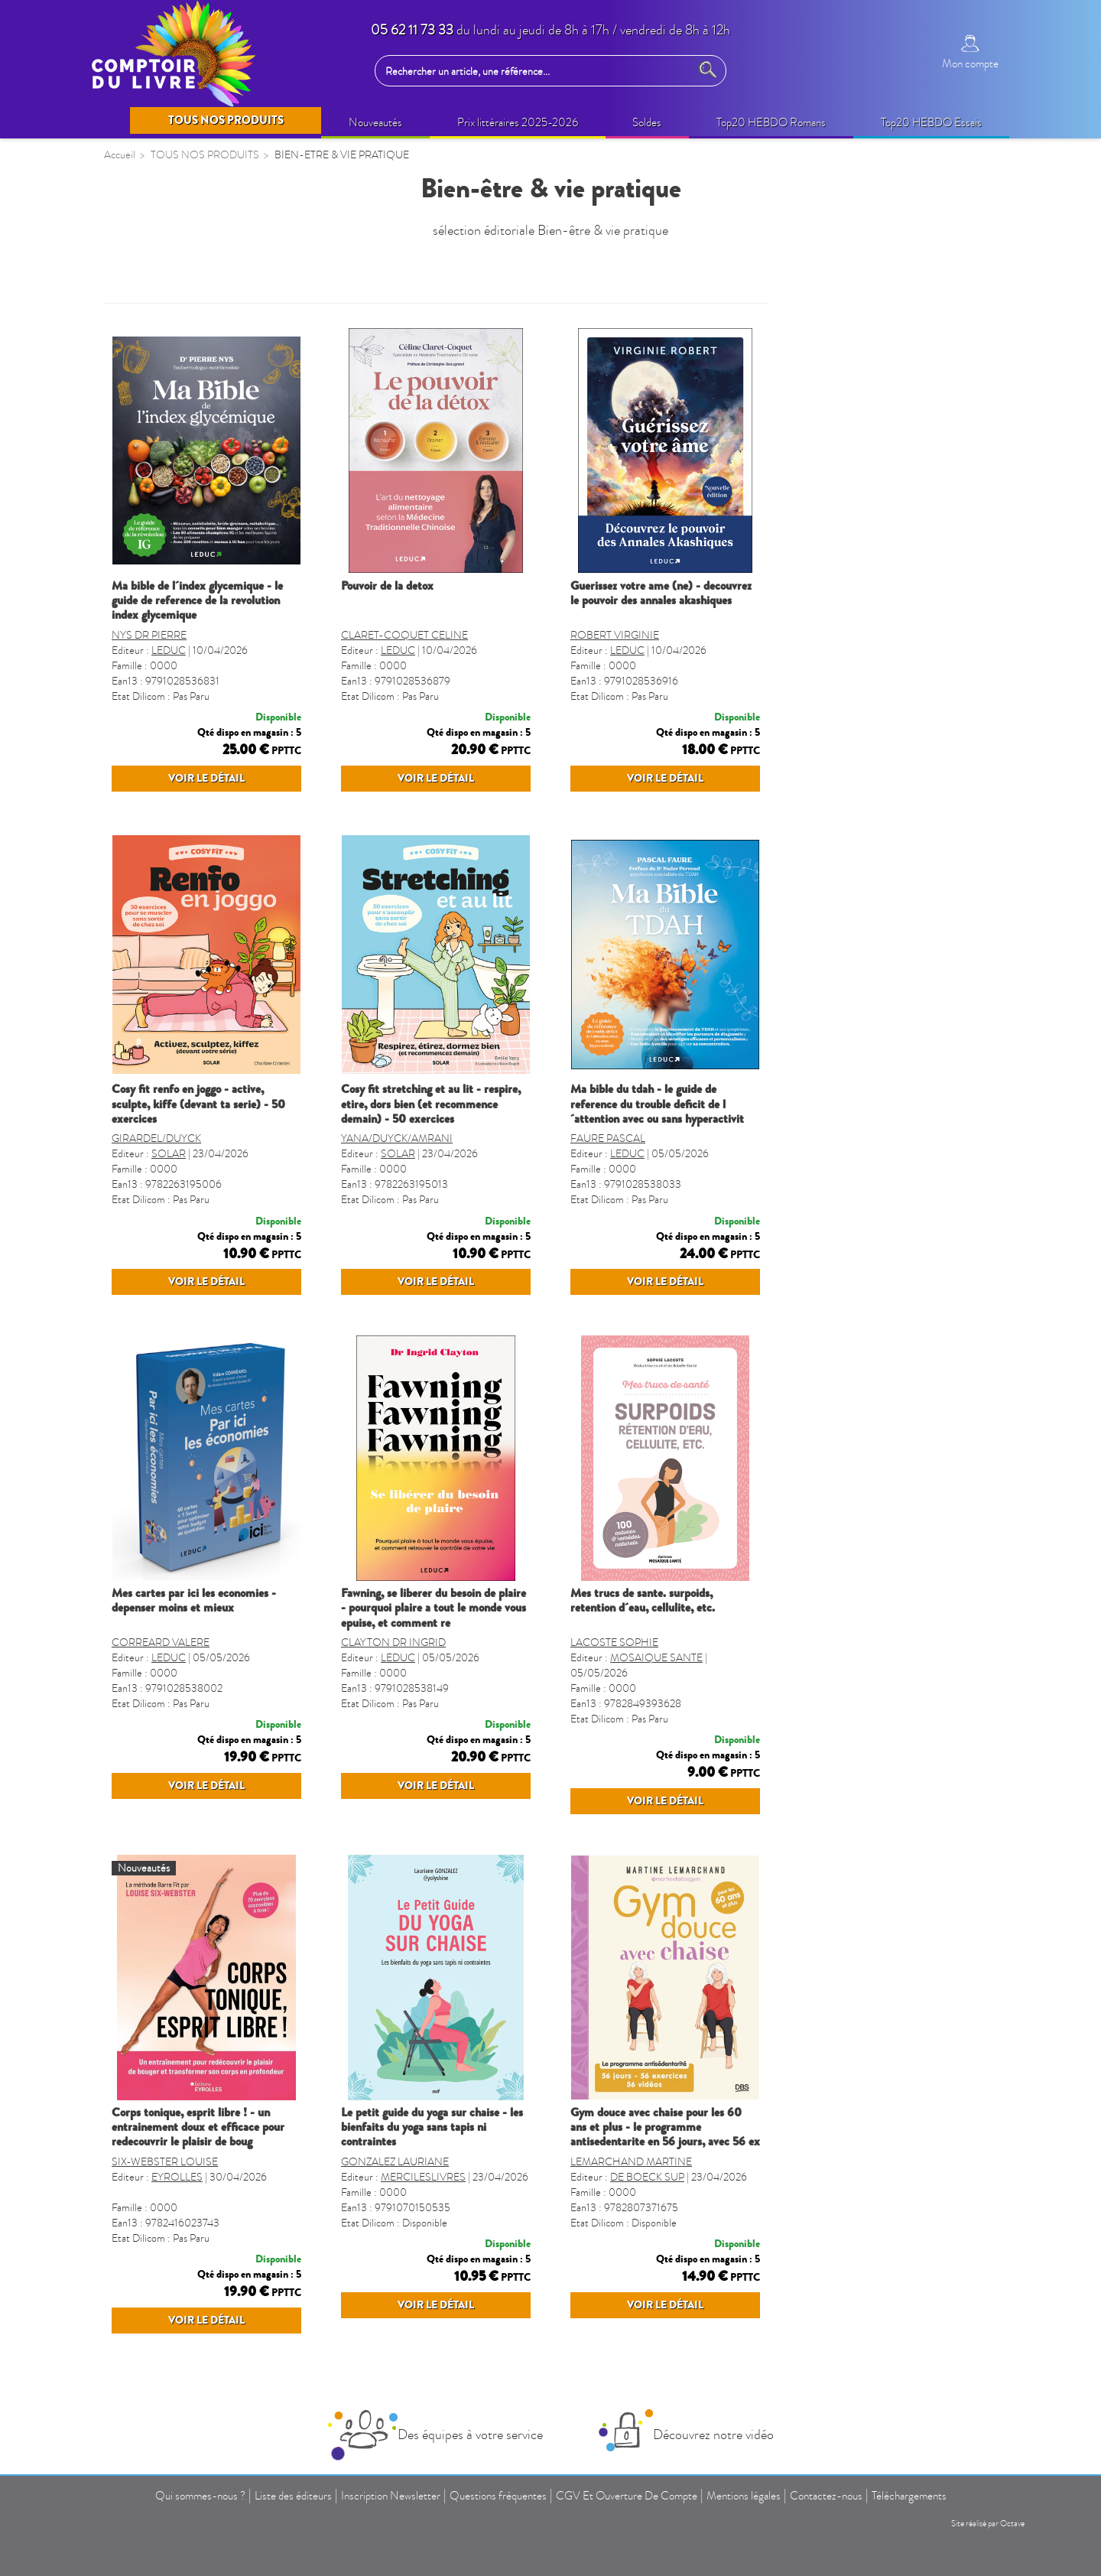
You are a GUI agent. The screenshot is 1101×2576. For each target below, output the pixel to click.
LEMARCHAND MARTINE (860, 2251)
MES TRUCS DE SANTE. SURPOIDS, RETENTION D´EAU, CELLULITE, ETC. (872, 1660)
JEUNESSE (142, 647)
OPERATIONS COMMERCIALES (200, 379)
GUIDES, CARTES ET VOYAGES (198, 979)
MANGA (135, 801)
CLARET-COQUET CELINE (633, 635)
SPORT (132, 1187)
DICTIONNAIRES (160, 1009)
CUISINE (137, 1127)
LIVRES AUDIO (155, 617)
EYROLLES (406, 2266)
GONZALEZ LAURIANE (624, 2251)
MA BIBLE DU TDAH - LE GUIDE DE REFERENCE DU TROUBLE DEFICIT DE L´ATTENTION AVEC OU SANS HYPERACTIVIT (886, 1133)
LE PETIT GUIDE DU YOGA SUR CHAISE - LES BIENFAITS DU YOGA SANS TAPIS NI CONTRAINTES (661, 2216)
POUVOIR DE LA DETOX (616, 586)
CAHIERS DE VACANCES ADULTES (182, 732)
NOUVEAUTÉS (153, 320)
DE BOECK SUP (877, 2266)
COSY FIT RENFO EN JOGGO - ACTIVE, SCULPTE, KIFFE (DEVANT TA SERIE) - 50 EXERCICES (428, 1133)
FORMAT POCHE (160, 1038)
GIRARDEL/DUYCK (385, 1168)
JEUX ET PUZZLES (162, 830)
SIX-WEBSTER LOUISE (394, 2251)
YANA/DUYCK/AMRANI (626, 1168)
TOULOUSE (145, 1247)
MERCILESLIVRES (652, 2266)
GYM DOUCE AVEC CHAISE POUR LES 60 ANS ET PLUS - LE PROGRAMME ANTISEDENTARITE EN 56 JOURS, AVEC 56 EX (894, 2216)
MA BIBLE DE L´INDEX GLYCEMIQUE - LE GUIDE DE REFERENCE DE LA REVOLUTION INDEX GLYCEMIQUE (426, 600)
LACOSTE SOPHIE (844, 1702)
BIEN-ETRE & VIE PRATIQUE (191, 499)
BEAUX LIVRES (154, 409)
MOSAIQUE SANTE (886, 1717)
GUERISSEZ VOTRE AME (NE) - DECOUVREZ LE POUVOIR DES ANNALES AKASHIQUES (890, 593)
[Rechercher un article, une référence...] (536, 71)
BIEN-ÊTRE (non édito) (172, 469)
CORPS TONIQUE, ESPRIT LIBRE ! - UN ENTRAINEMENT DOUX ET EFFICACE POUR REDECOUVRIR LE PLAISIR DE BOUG (427, 2216)
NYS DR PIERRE (378, 635)
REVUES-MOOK (158, 889)
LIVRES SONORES (164, 1068)
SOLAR (398, 1183)
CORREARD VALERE (390, 1702)
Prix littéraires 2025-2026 (179, 439)
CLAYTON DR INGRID (622, 1702)
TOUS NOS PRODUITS (179, 282)
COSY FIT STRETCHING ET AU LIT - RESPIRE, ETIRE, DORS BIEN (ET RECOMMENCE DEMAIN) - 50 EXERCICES (660, 1133)
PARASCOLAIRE (158, 860)
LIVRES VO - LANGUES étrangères (204, 1157)
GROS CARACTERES (170, 1217)
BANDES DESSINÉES (170, 771)
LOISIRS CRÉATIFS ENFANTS (193, 587)
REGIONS (140, 1097)
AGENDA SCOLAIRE (169, 949)
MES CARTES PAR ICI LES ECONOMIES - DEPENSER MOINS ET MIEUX (423, 1660)
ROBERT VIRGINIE (844, 635)
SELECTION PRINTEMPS (179, 349)
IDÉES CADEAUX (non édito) (189, 528)
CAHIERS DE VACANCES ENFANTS (182, 686)
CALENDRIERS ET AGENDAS (192, 919)
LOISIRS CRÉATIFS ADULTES (192, 557)
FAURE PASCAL (837, 1168)
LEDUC (398, 650)
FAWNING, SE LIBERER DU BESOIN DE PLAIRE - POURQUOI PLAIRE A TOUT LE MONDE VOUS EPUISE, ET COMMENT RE (662, 1667)
